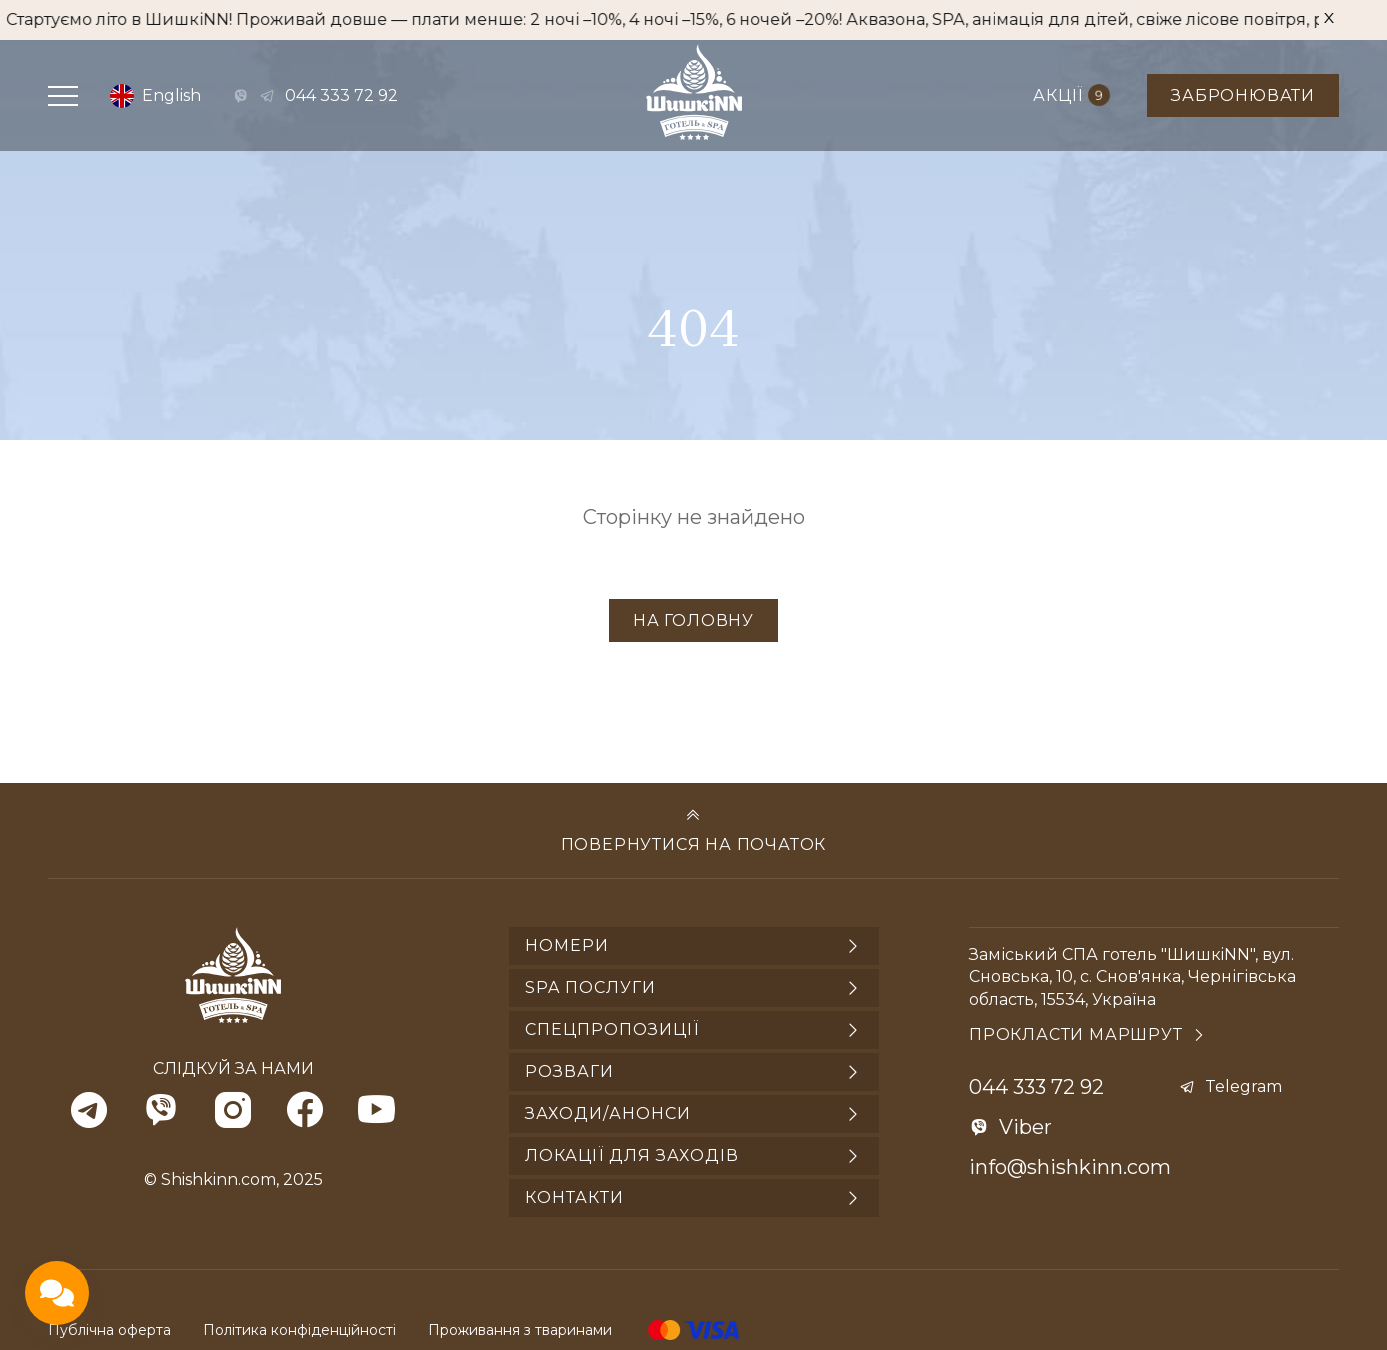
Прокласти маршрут (1076, 1034)
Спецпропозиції (612, 1029)
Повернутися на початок (694, 844)
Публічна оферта (109, 1330)
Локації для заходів (632, 1155)
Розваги (569, 1071)
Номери (567, 945)
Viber (1025, 1127)
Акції (1071, 95)
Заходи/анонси (608, 1113)
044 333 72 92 (341, 95)
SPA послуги (590, 987)
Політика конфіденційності (299, 1330)
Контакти (574, 1197)
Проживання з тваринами (520, 1330)
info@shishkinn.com (1070, 1167)
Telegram (1243, 1086)
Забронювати (1243, 95)
